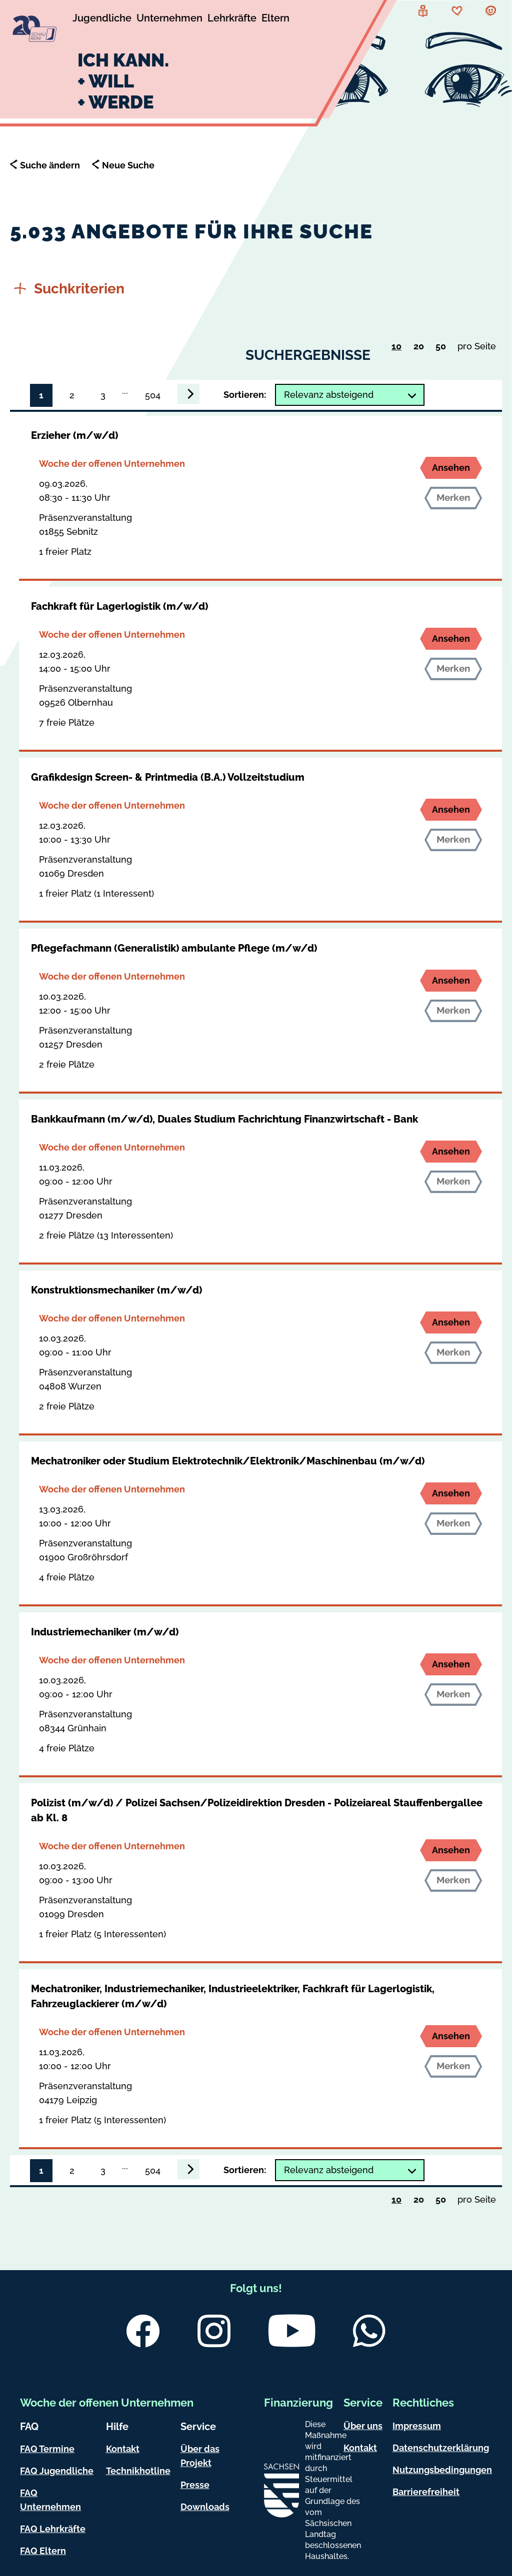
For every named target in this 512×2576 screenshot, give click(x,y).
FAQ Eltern (43, 2551)
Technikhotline (138, 2471)
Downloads (205, 2507)
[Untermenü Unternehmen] (169, 19)
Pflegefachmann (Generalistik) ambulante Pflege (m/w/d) (174, 948)
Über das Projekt (200, 2456)
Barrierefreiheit (426, 2492)
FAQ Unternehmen (50, 2500)
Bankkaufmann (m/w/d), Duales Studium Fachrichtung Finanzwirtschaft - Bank (224, 1119)
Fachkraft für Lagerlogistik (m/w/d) (119, 606)
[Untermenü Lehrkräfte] (232, 19)
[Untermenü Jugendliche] (102, 19)
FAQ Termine (47, 2449)
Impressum (416, 2426)
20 (421, 348)
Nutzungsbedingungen (442, 2470)
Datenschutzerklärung (440, 2448)
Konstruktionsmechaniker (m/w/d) (116, 1290)
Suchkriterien (69, 288)
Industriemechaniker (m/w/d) (104, 1632)
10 (400, 347)
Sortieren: (245, 394)
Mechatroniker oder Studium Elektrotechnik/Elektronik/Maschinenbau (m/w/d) (227, 1461)
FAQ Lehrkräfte (53, 2529)
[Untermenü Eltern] (276, 19)
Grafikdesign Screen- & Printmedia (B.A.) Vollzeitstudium (167, 777)
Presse (195, 2485)
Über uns (363, 2426)
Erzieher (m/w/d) (74, 435)
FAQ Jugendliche (57, 2471)
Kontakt (123, 2449)
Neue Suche (128, 165)
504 (152, 395)
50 (443, 348)
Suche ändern (50, 165)
